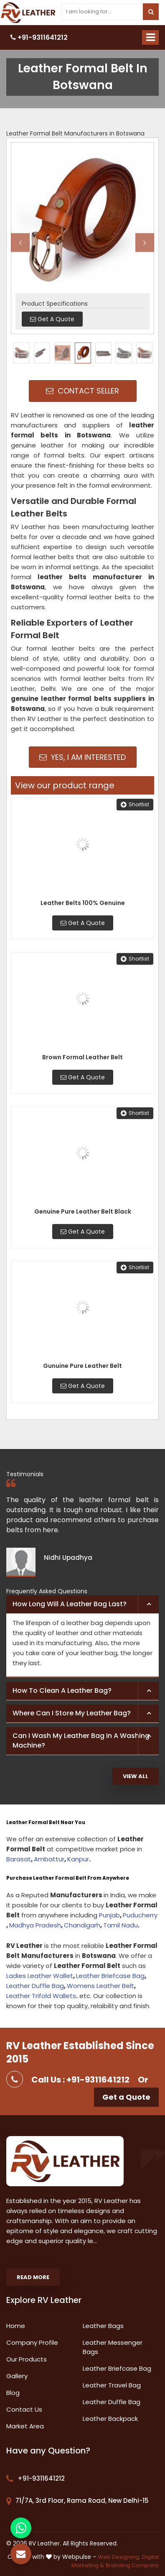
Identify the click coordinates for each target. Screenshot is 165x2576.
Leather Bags (103, 2325)
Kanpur (78, 1859)
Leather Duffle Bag (35, 1985)
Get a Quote (126, 2097)
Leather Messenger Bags (112, 2347)
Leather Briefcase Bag (110, 1975)
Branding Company (132, 2565)
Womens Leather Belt (100, 1985)
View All (135, 1776)
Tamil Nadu (120, 1925)
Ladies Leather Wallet (39, 1975)
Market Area (25, 2426)
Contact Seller (82, 391)
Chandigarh (82, 1925)
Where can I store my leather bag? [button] (72, 1713)
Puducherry (140, 1915)
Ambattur (49, 1859)
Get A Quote (83, 923)
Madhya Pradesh (35, 1925)
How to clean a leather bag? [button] (62, 1690)
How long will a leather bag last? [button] (70, 1604)
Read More (33, 2277)
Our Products (26, 2359)
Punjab (109, 1915)
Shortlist (135, 804)
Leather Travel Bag (112, 2385)
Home (15, 2325)
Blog (13, 2392)
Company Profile (32, 2342)
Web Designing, (119, 2557)
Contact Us (24, 2409)
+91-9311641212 (39, 37)
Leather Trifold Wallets (41, 1995)
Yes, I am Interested (82, 757)
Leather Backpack (110, 2418)
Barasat (18, 1859)
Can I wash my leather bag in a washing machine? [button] (81, 1740)
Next (144, 242)
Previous (20, 242)
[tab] (82, 1604)
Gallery (17, 2376)
